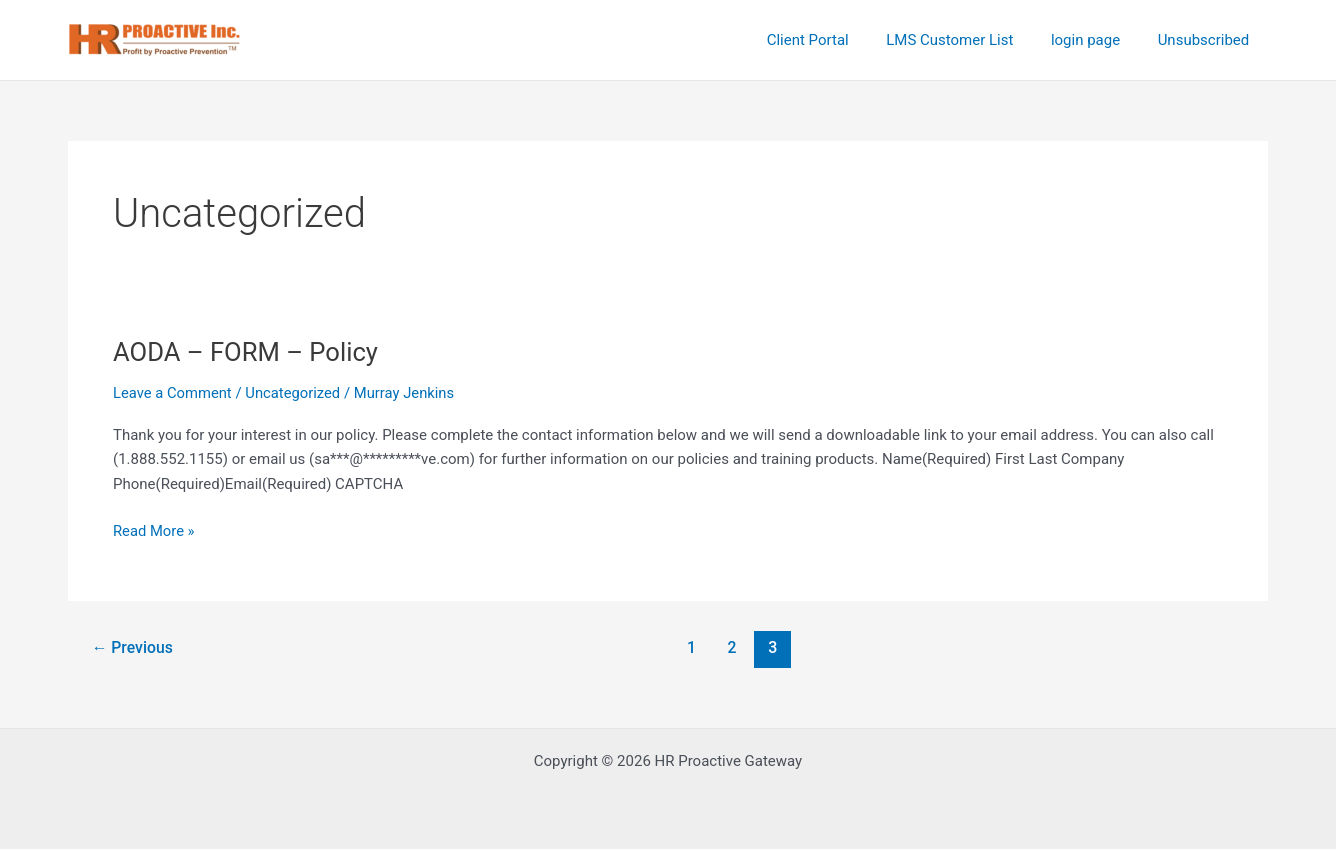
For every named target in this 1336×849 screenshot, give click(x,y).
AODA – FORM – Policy (247, 352)
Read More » (154, 529)
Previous (133, 647)
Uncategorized (295, 393)
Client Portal (834, 40)
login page (1096, 40)
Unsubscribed (1207, 40)
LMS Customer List (968, 40)
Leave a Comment (173, 393)
